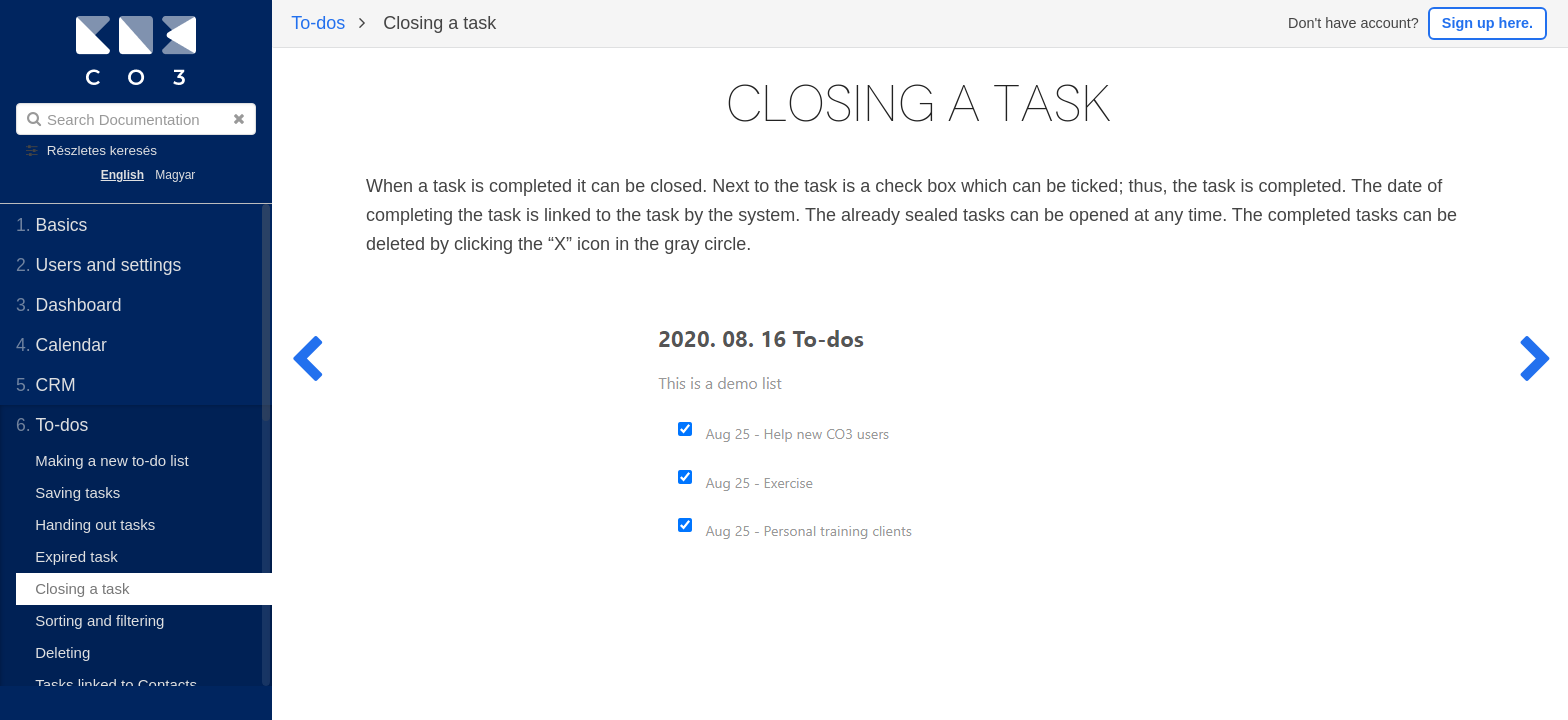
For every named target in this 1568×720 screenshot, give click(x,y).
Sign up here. (1487, 23)
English (122, 175)
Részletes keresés (102, 150)
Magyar (175, 175)
